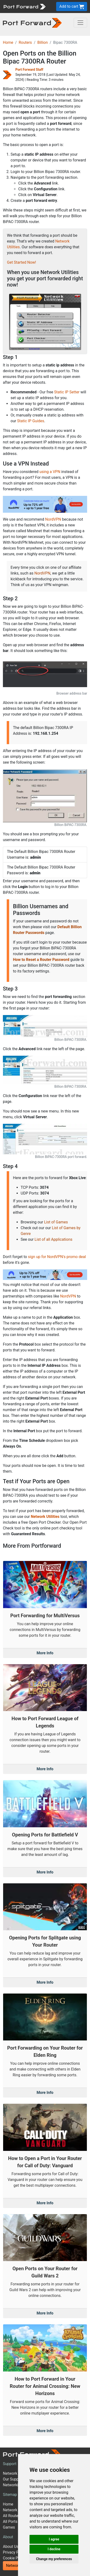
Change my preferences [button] (54, 2559)
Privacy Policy (15, 2552)
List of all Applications (53, 1239)
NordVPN (53, 519)
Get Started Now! (21, 262)
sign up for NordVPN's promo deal (57, 1256)
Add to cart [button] (71, 6)
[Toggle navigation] (80, 22)
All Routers (12, 2515)
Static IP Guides (30, 421)
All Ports (10, 2521)
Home (8, 42)
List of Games (56, 1222)
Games (9, 2527)
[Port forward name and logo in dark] (32, 22)
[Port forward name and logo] (24, 6)
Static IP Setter (67, 392)
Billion (42, 42)
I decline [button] (54, 2549)
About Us (10, 2546)
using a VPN (49, 471)
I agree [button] (54, 2539)
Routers (25, 42)
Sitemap (10, 2494)
